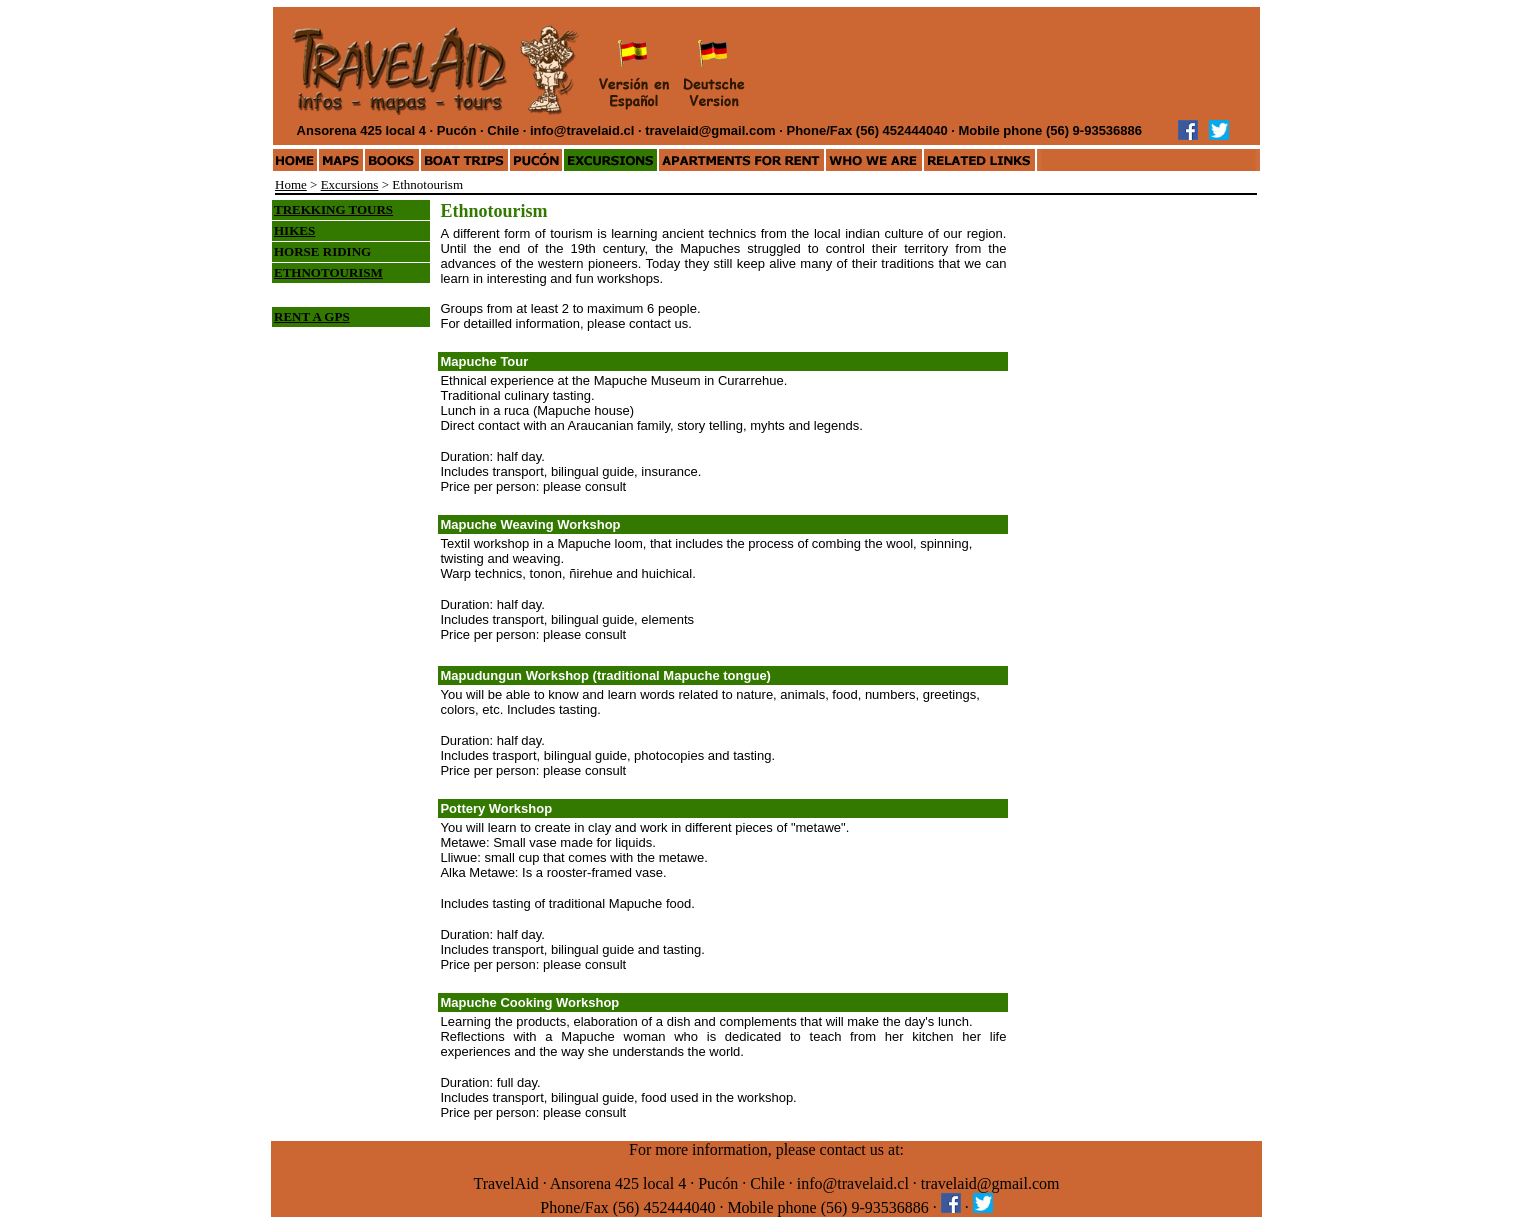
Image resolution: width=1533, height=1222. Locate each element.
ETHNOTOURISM (328, 272)
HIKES (294, 230)
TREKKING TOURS (333, 209)
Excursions (350, 184)
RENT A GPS (312, 316)
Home (291, 184)
